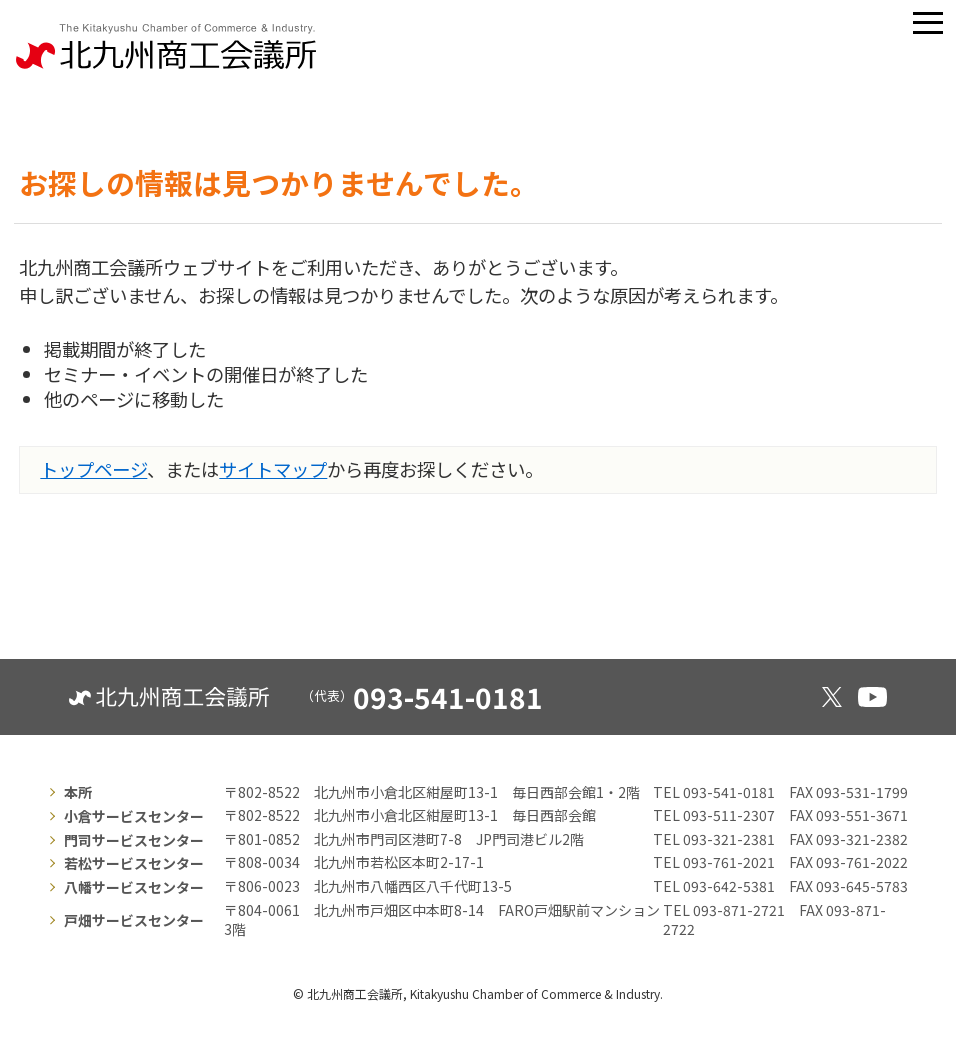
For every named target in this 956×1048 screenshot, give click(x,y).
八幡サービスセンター (134, 887)
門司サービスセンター (134, 840)
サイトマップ (273, 469)
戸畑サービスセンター (134, 920)
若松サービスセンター (134, 863)
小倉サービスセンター (134, 816)
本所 (78, 792)
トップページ (93, 469)
